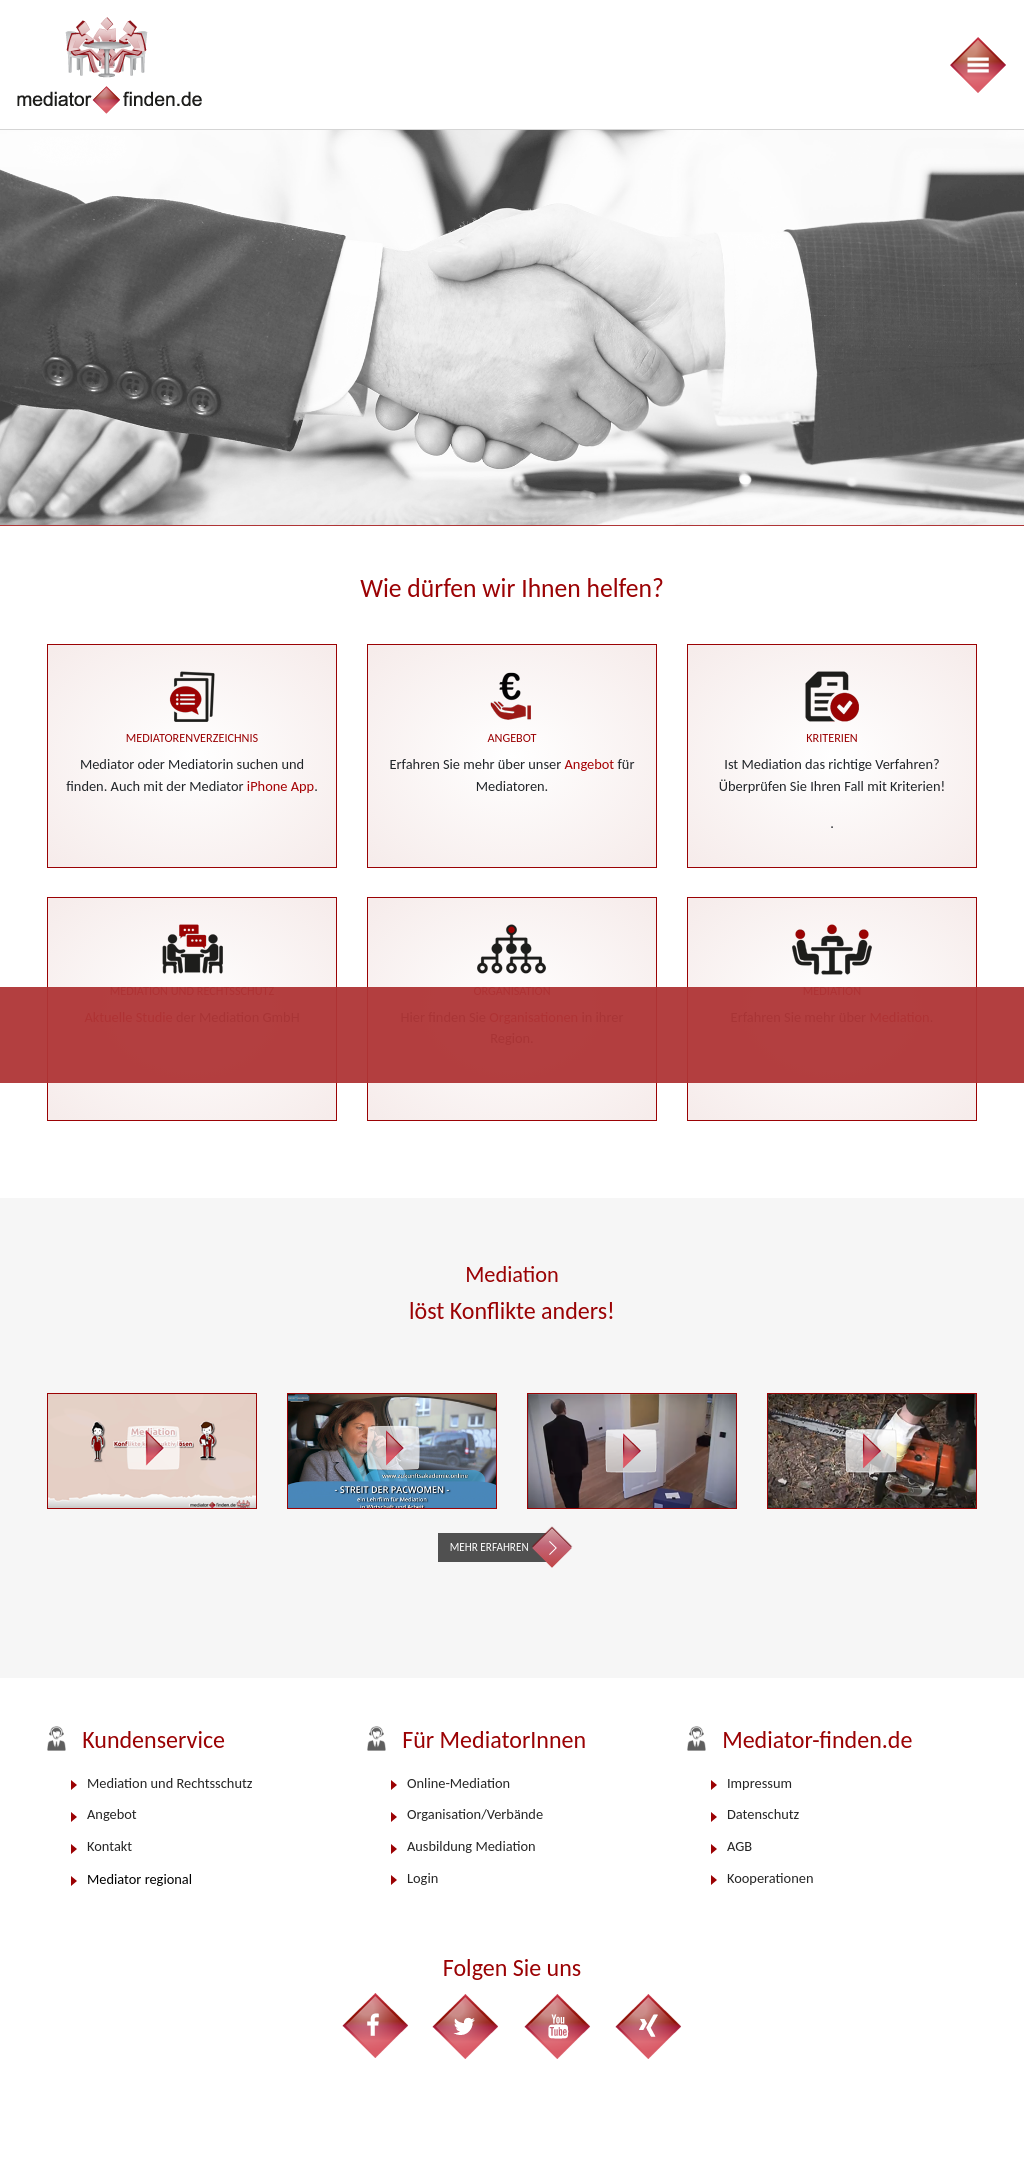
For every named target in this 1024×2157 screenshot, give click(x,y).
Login (422, 1878)
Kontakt (109, 1846)
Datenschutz (763, 1814)
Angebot (590, 764)
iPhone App (280, 786)
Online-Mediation (458, 1783)
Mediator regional (139, 1879)
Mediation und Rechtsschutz (169, 1783)
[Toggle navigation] (977, 64)
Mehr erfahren (489, 1547)
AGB (739, 1846)
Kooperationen (770, 1878)
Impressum (759, 1783)
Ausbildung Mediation (471, 1846)
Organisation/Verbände (475, 1814)
